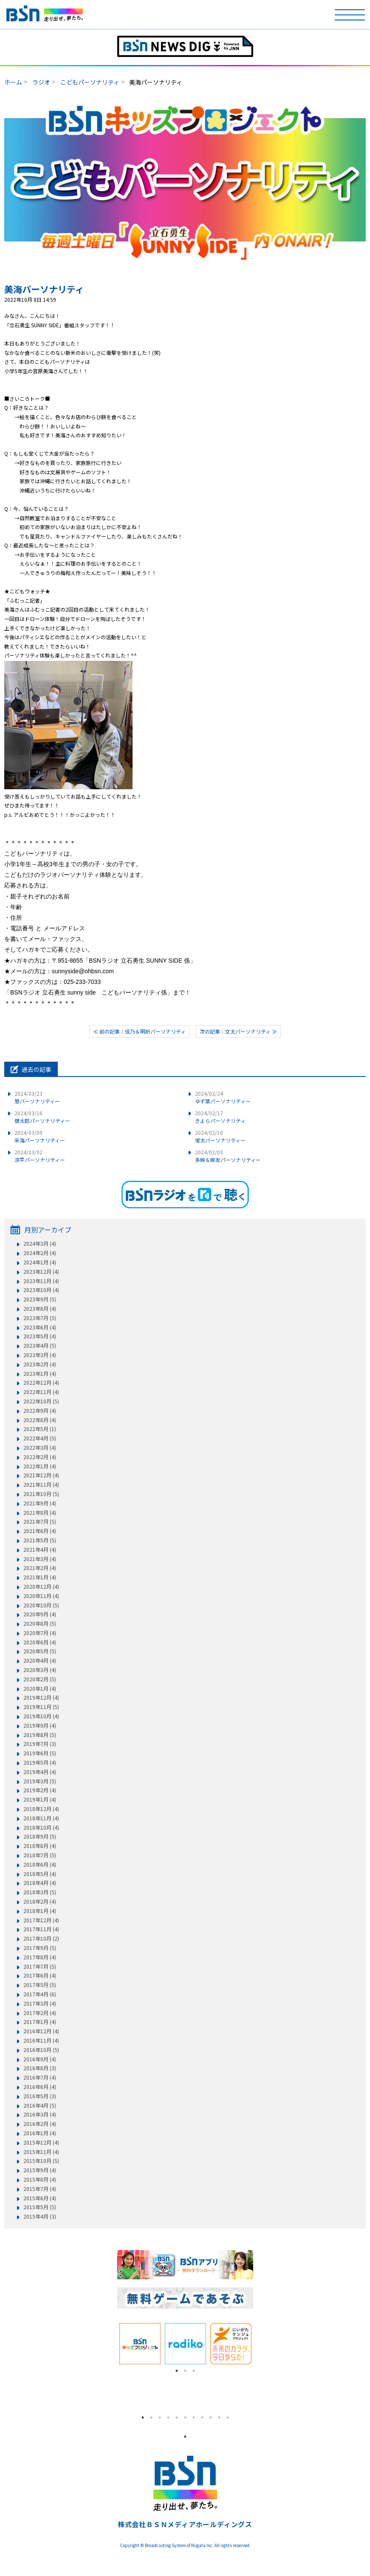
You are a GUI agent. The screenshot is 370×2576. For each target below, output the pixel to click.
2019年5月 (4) (39, 1762)
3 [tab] (193, 2370)
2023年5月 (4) (39, 1336)
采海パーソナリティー (39, 1136)
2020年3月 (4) (39, 1669)
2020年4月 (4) (39, 1660)
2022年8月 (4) (39, 1420)
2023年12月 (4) (41, 1271)
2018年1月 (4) (39, 1910)
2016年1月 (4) (39, 2133)
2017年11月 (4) (41, 1929)
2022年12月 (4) (41, 1382)
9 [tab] (210, 2417)
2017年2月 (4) (39, 2012)
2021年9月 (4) (39, 1503)
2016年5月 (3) (39, 2096)
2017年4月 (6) (39, 1994)
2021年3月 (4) (39, 1559)
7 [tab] (193, 2417)
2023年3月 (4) (39, 1355)
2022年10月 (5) (41, 1401)
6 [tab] (185, 2417)
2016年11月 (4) (41, 2040)
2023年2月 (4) (39, 1364)
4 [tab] (168, 2417)
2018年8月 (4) (39, 1845)
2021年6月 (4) (39, 1530)
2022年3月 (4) (39, 1447)
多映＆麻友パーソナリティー (228, 1155)
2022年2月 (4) (39, 1457)
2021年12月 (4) (41, 1475)
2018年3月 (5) (39, 1892)
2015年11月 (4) (41, 2151)
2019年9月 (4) (39, 1725)
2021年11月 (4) (41, 1484)
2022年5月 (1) (39, 1428)
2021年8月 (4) (39, 1512)
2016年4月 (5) (39, 2105)
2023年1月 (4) (39, 1373)
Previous (111, 2344)
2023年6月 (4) (39, 1327)
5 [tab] (176, 2417)
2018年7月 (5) (39, 1855)
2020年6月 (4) (39, 1642)
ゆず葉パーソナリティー (223, 1097)
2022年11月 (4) (41, 1392)
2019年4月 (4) (39, 1771)
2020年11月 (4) (41, 1596)
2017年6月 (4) (39, 1975)
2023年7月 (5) (39, 1318)
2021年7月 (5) (39, 1521)
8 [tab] (202, 2417)
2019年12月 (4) (41, 1697)
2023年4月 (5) (39, 1345)
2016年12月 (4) (41, 2031)
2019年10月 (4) (41, 1716)
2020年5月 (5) (39, 1651)
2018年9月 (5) (39, 1836)
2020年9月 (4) (39, 1614)
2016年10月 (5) (41, 2049)
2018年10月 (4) (41, 1827)
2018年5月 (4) (39, 1873)
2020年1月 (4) (39, 1688)
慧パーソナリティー (37, 1097)
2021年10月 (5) (41, 1494)
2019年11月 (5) (41, 1706)
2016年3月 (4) (39, 2114)
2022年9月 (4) (39, 1410)
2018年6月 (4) (39, 1864)
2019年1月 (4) (39, 1799)
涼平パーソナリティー (39, 1155)
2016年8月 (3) (39, 2068)
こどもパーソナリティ (89, 82)
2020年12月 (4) (41, 1586)
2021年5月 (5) (39, 1540)
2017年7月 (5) (39, 1966)
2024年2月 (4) (39, 1253)
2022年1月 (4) (39, 1466)
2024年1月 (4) (39, 1262)
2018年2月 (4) (39, 1901)
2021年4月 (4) (39, 1549)
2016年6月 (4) (39, 2086)
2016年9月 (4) (39, 2059)
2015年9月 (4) (39, 2170)
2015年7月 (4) (39, 2188)
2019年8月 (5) (39, 1735)
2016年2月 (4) (39, 2123)
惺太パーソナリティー (220, 1136)
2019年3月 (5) (39, 1781)
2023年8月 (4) (39, 1308)
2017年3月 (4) (39, 2003)
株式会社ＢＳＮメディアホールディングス (185, 2524)
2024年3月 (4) (39, 1243)
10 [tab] (219, 2417)
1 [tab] (176, 2370)
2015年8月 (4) (39, 2179)
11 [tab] (227, 2417)
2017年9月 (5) (39, 1947)
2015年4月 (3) (39, 2216)
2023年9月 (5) (39, 1299)
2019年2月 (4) (39, 1790)
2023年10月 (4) (41, 1290)
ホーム (13, 82)
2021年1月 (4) (39, 1577)
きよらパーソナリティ (220, 1116)
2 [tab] (185, 2370)
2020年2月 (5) (39, 1679)
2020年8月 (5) (39, 1623)
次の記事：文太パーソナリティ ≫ (238, 1031)
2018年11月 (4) (41, 1818)
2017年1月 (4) (39, 2021)
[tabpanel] (140, 2343)
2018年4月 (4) (39, 1882)
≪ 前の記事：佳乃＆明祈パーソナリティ (139, 1031)
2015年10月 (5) (41, 2160)
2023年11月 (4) (41, 1281)
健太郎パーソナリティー (42, 1116)
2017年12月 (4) (41, 1920)
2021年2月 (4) (39, 1567)
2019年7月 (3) (39, 1743)
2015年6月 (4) (39, 2198)
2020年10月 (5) (41, 1605)
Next (259, 2344)
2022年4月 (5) (39, 1438)
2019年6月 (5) (39, 1753)
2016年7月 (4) (39, 2077)
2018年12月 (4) (41, 1808)
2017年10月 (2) (41, 1938)
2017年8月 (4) (39, 1957)
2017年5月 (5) (39, 1984)
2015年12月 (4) (41, 2142)
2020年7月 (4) (39, 1632)
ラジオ (41, 82)
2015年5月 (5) (39, 2207)
